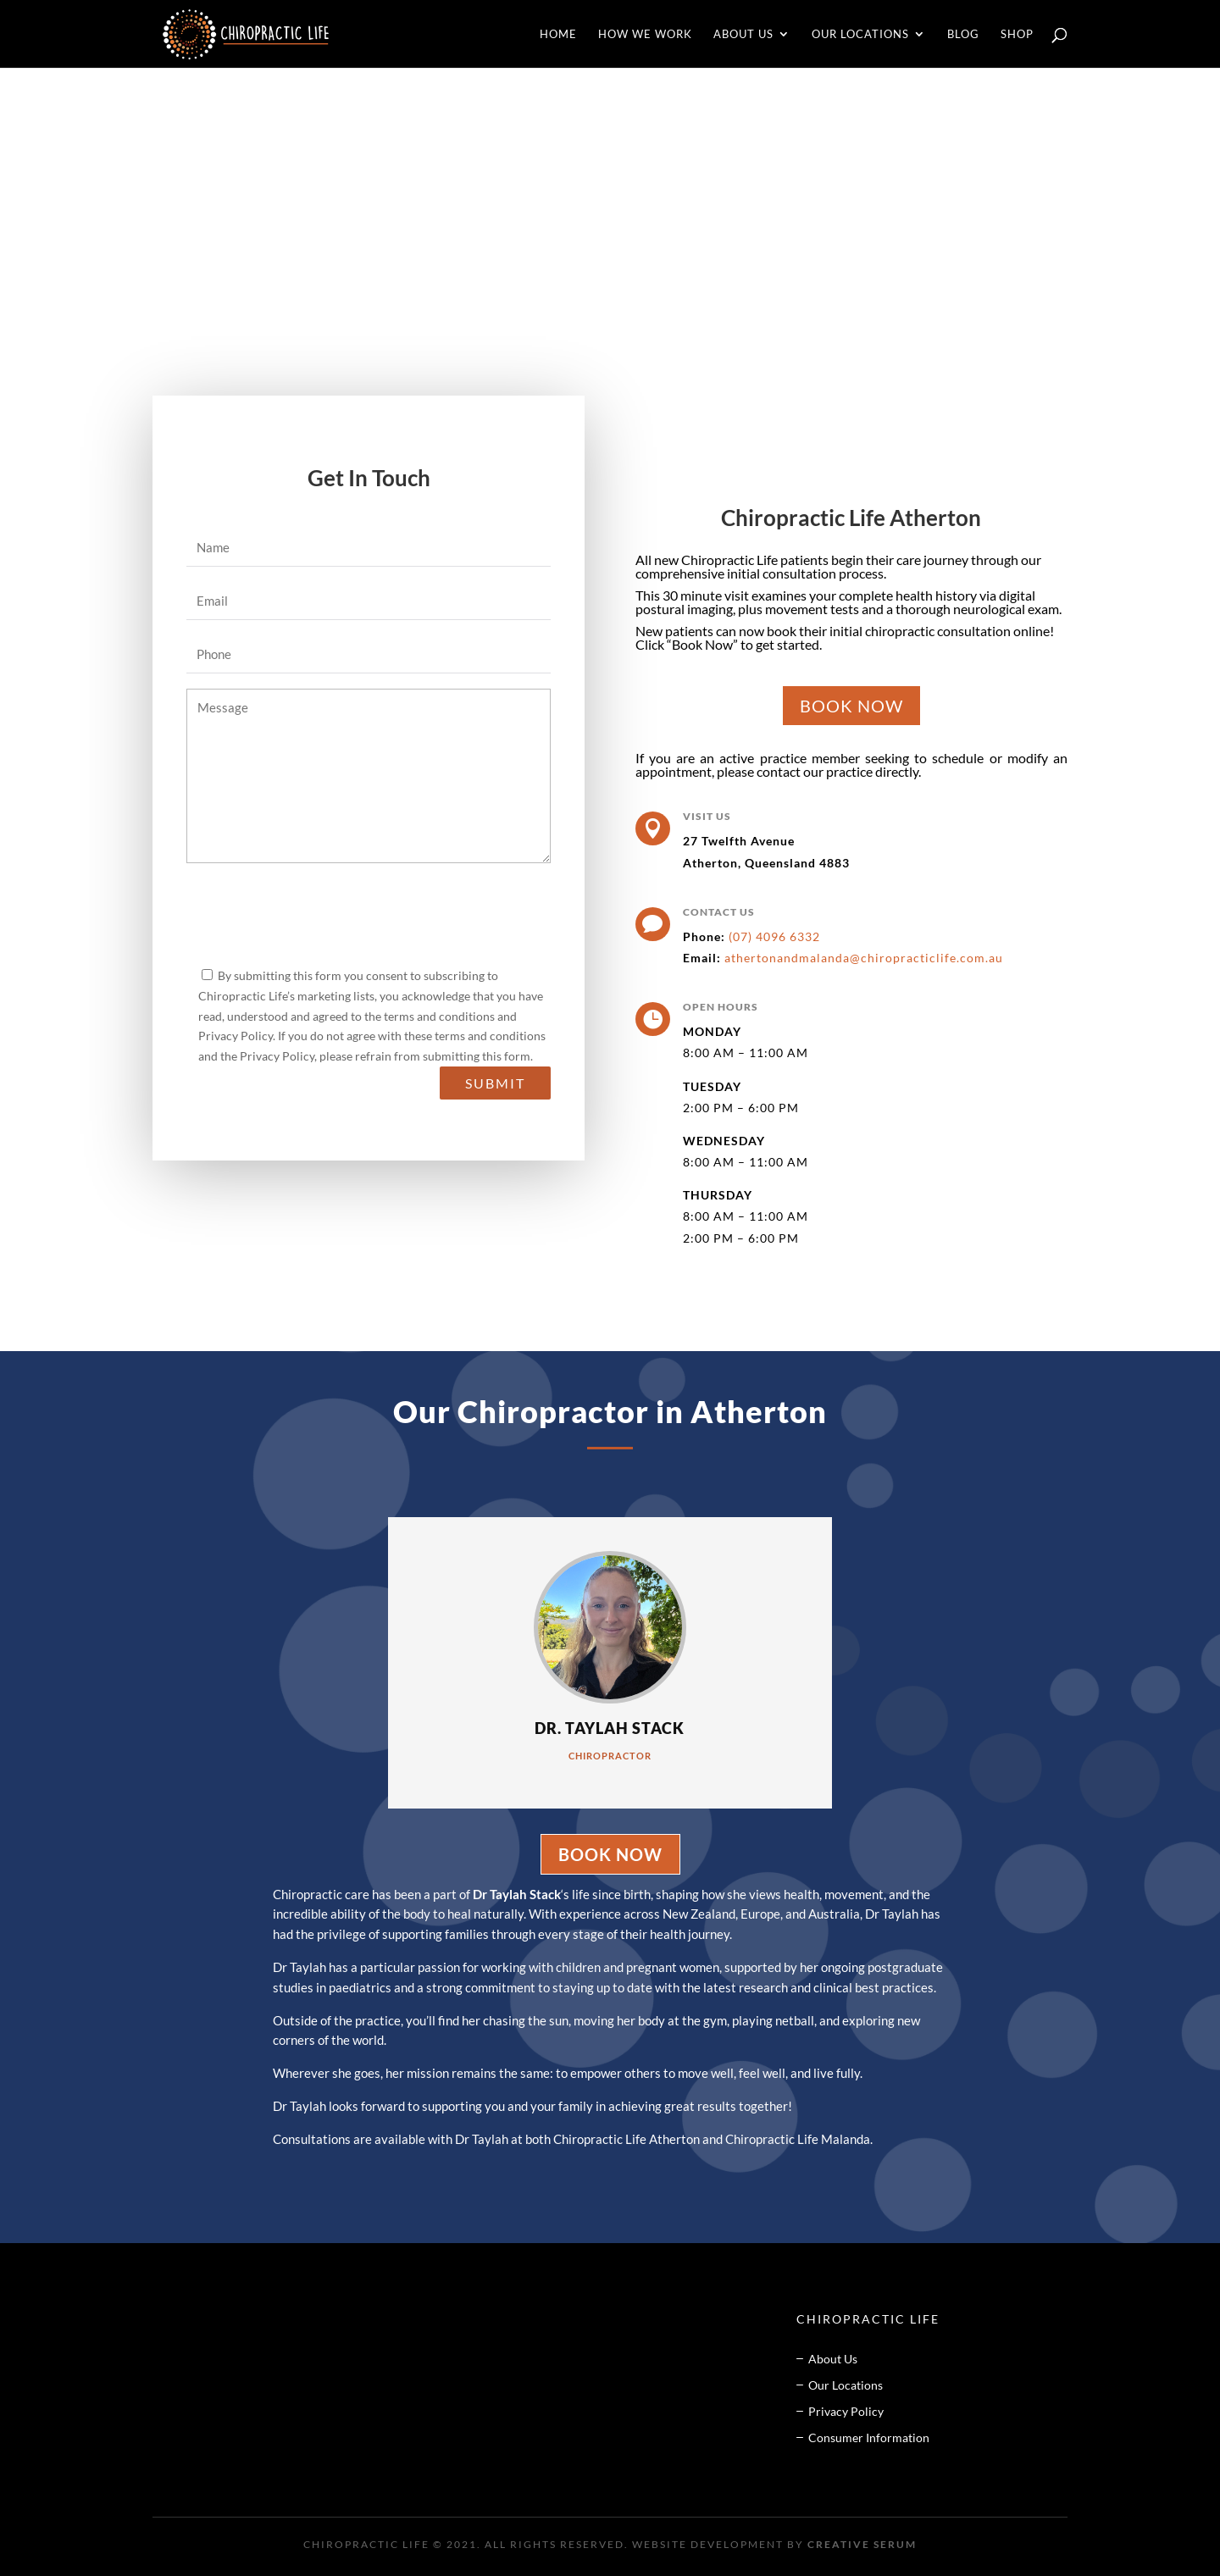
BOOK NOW (851, 705)
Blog (963, 34)
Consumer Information (868, 2437)
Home (558, 34)
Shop (1017, 34)
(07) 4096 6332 (772, 936)
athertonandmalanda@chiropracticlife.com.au (863, 957)
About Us (743, 34)
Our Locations (860, 34)
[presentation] (315, 917)
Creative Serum (862, 2544)
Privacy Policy (846, 2411)
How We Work (645, 34)
